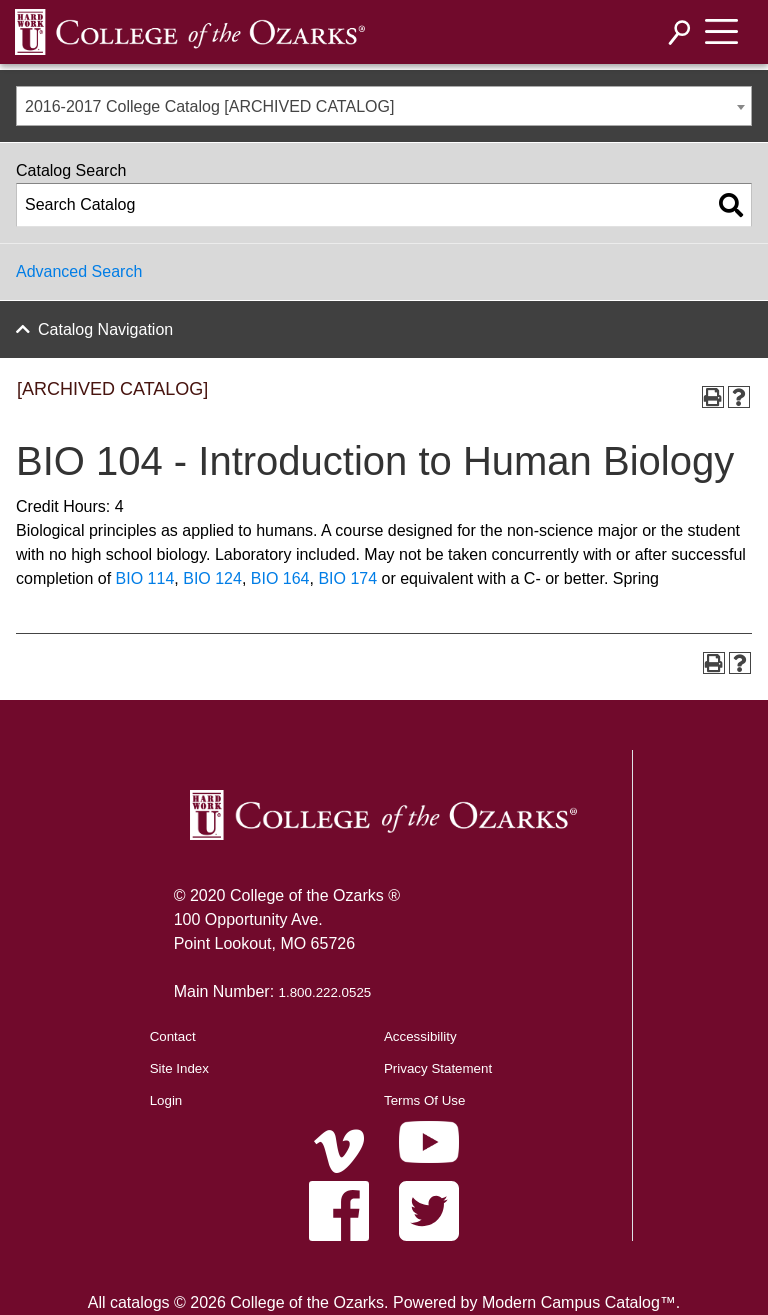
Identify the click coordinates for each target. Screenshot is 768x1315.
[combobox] (384, 106)
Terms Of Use (424, 1100)
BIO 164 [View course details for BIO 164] (280, 578)
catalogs (140, 1302)
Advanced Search (79, 271)
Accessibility (420, 1036)
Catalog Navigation (105, 329)
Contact (173, 1036)
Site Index (179, 1068)
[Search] (680, 32)
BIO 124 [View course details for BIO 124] (212, 578)
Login (166, 1100)
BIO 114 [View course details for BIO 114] (145, 578)
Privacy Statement (438, 1068)
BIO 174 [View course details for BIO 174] (347, 578)
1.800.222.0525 (325, 992)
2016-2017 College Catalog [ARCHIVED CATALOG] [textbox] (209, 106)
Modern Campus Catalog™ (579, 1302)
